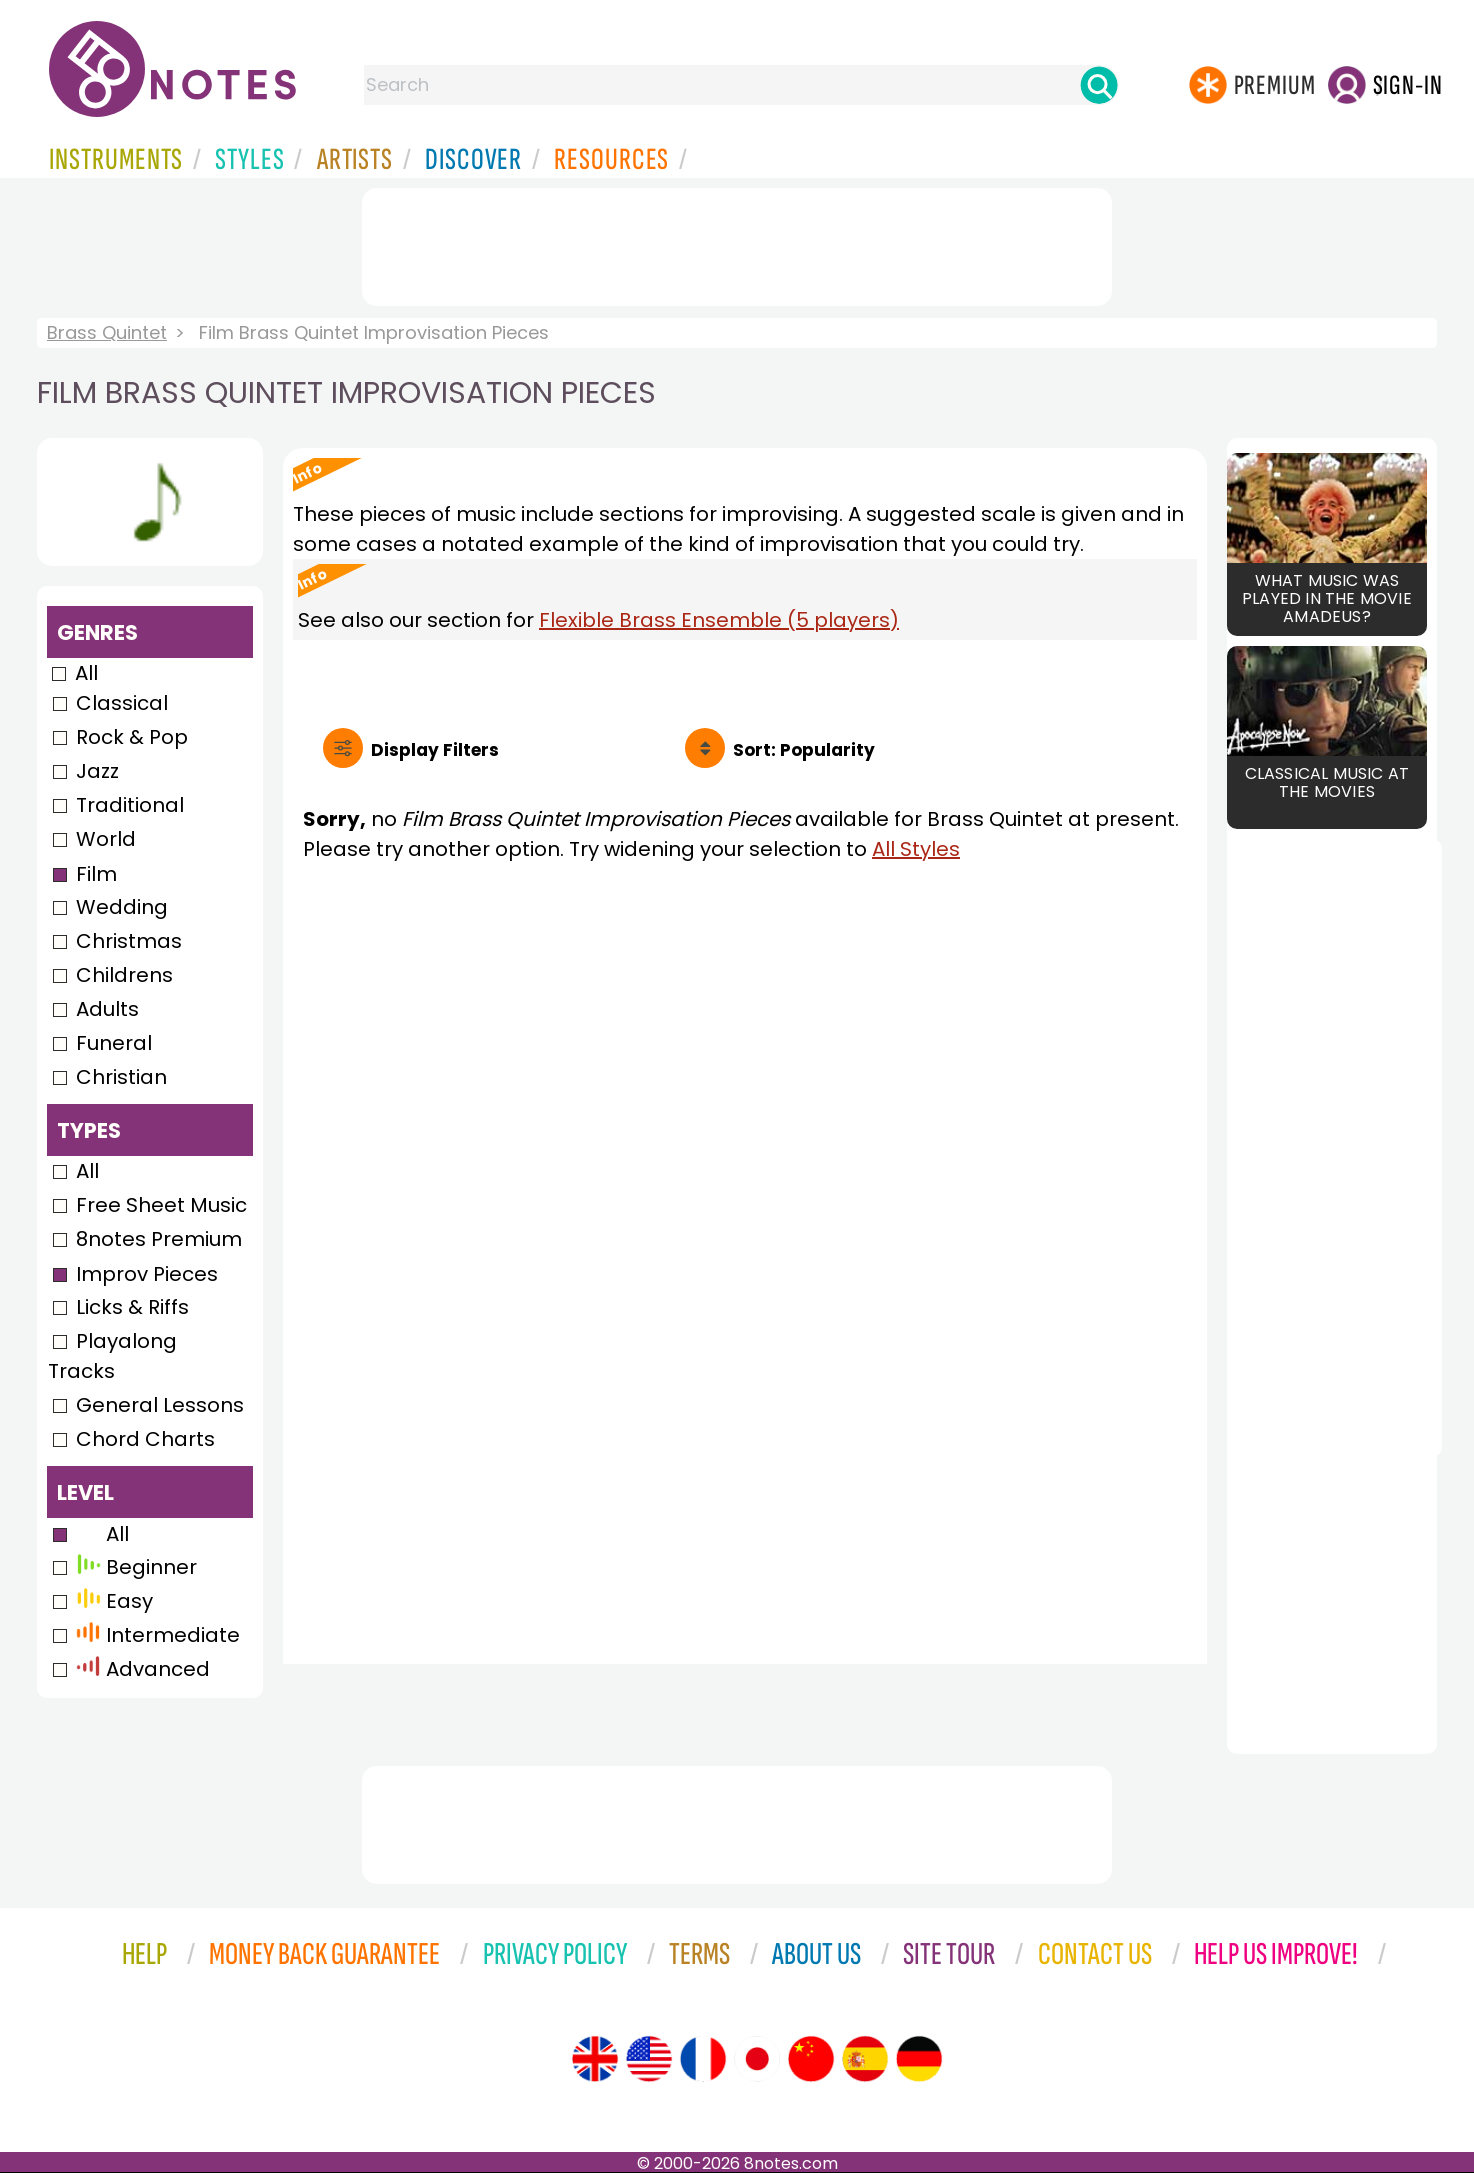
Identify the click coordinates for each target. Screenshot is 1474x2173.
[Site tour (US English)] (649, 2059)
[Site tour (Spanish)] (865, 2059)
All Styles (916, 849)
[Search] (1099, 85)
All (86, 673)
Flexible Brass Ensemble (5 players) (719, 620)
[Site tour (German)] (919, 2059)
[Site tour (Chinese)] (811, 2059)
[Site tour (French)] (703, 2059)
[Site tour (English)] (595, 2059)
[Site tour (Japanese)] (757, 2059)
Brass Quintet (107, 332)
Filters (435, 750)
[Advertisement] (737, 243)
